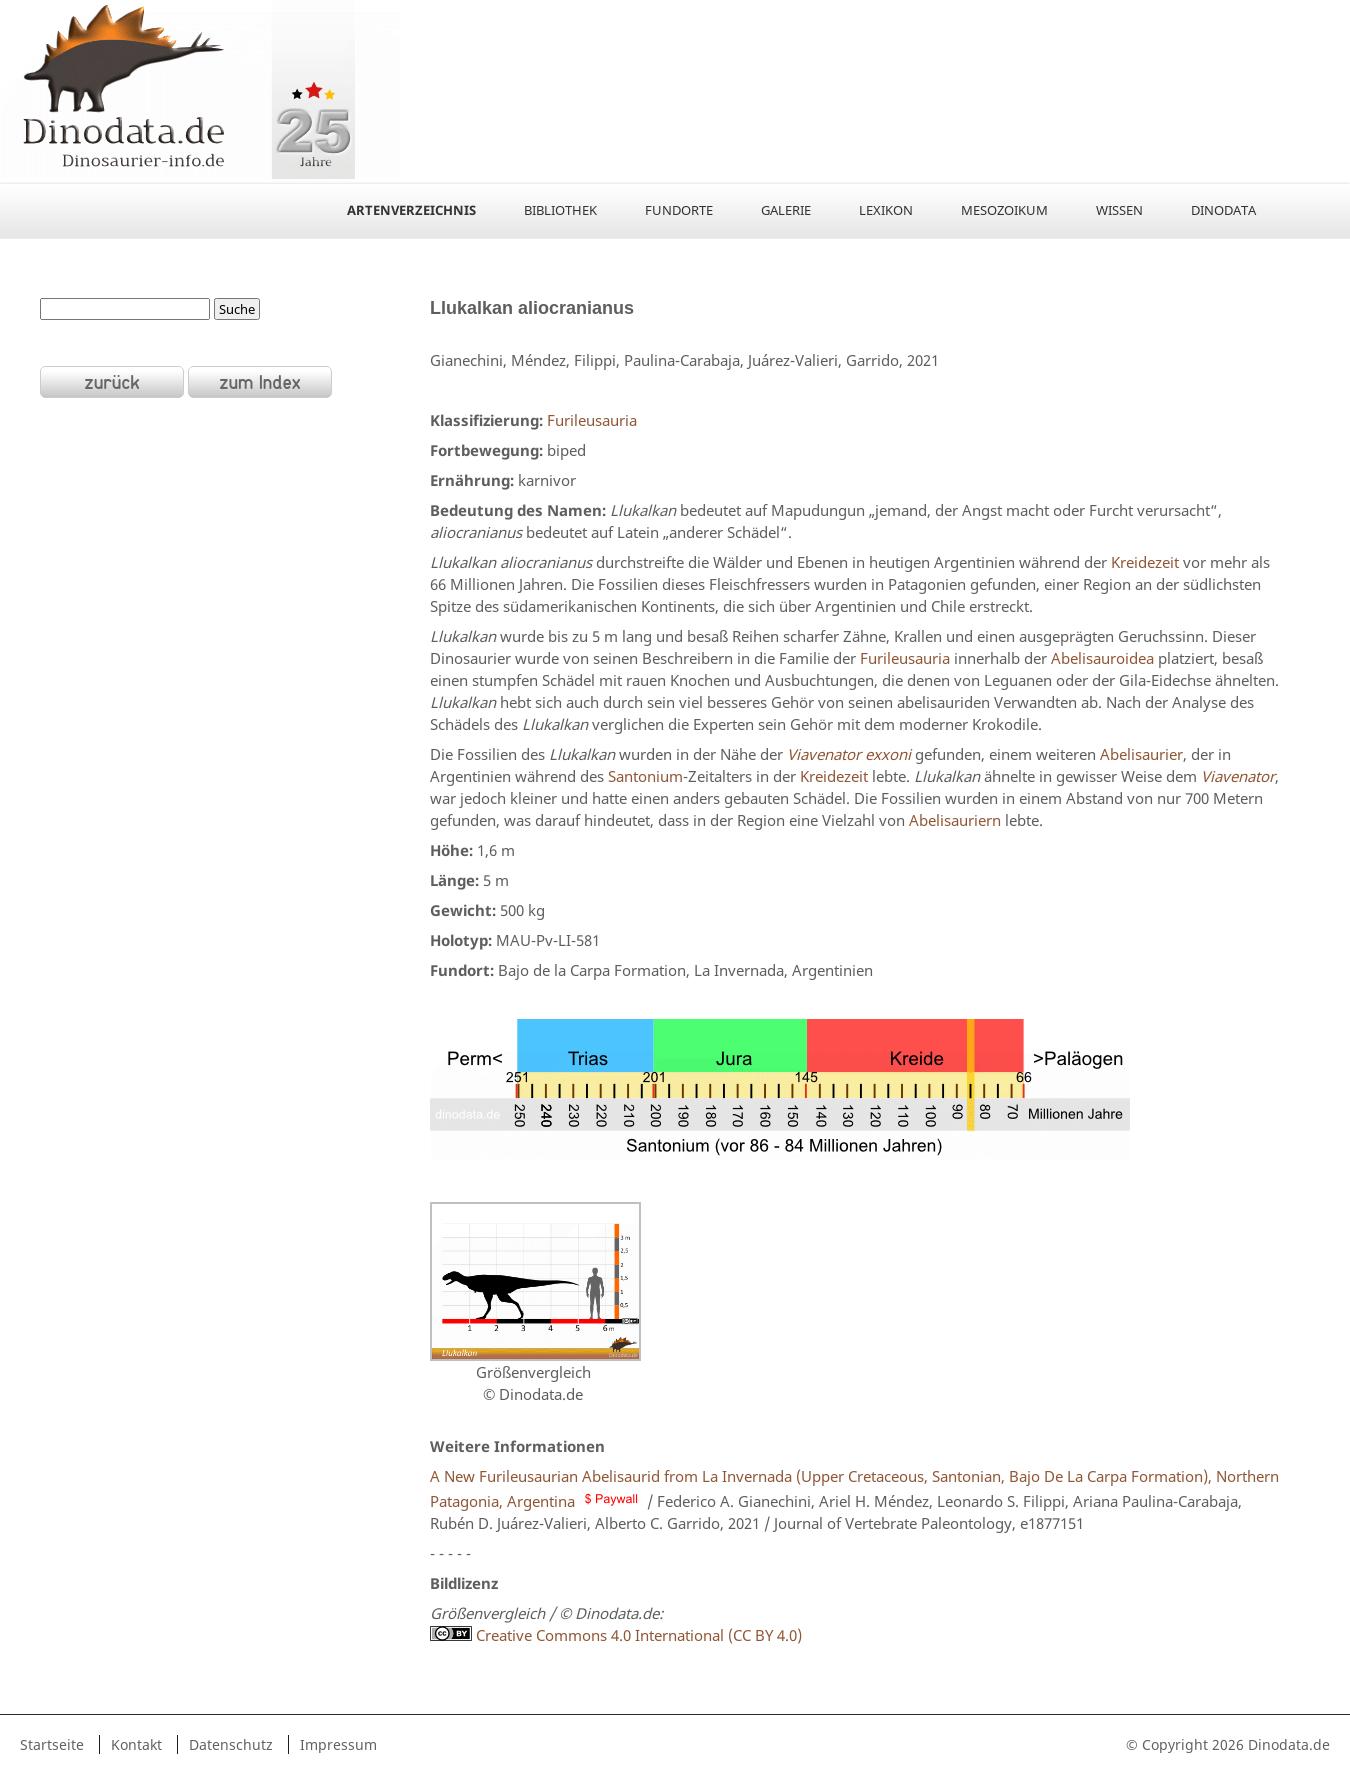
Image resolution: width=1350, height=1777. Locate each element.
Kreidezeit (1145, 562)
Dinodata (1223, 210)
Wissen (1119, 210)
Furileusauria (592, 420)
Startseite (52, 1744)
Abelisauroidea (1102, 658)
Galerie (786, 210)
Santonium (645, 776)
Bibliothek (560, 210)
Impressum (338, 1744)
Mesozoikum (1004, 210)
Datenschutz (231, 1744)
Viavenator (1238, 776)
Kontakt (136, 1744)
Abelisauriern (955, 820)
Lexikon (886, 210)
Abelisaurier (1141, 754)
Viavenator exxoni (849, 754)
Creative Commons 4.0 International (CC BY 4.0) (616, 1635)
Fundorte (679, 210)
